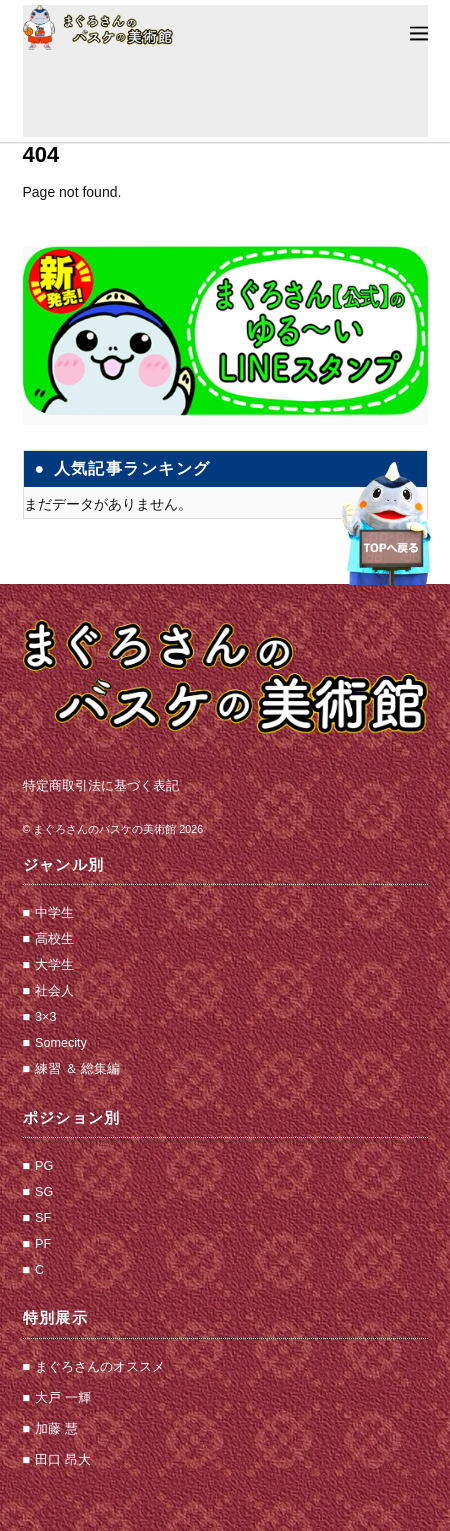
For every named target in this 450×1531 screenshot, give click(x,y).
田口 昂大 (63, 1460)
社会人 (54, 991)
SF (43, 1218)
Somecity (61, 1043)
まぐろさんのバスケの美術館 (104, 829)
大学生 (54, 965)
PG (44, 1166)
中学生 (54, 913)
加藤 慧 (56, 1429)
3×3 (45, 1017)
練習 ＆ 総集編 (77, 1069)
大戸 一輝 (63, 1398)
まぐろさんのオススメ (100, 1367)
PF (43, 1244)
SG (44, 1192)
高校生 (54, 939)
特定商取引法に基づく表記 (101, 786)
